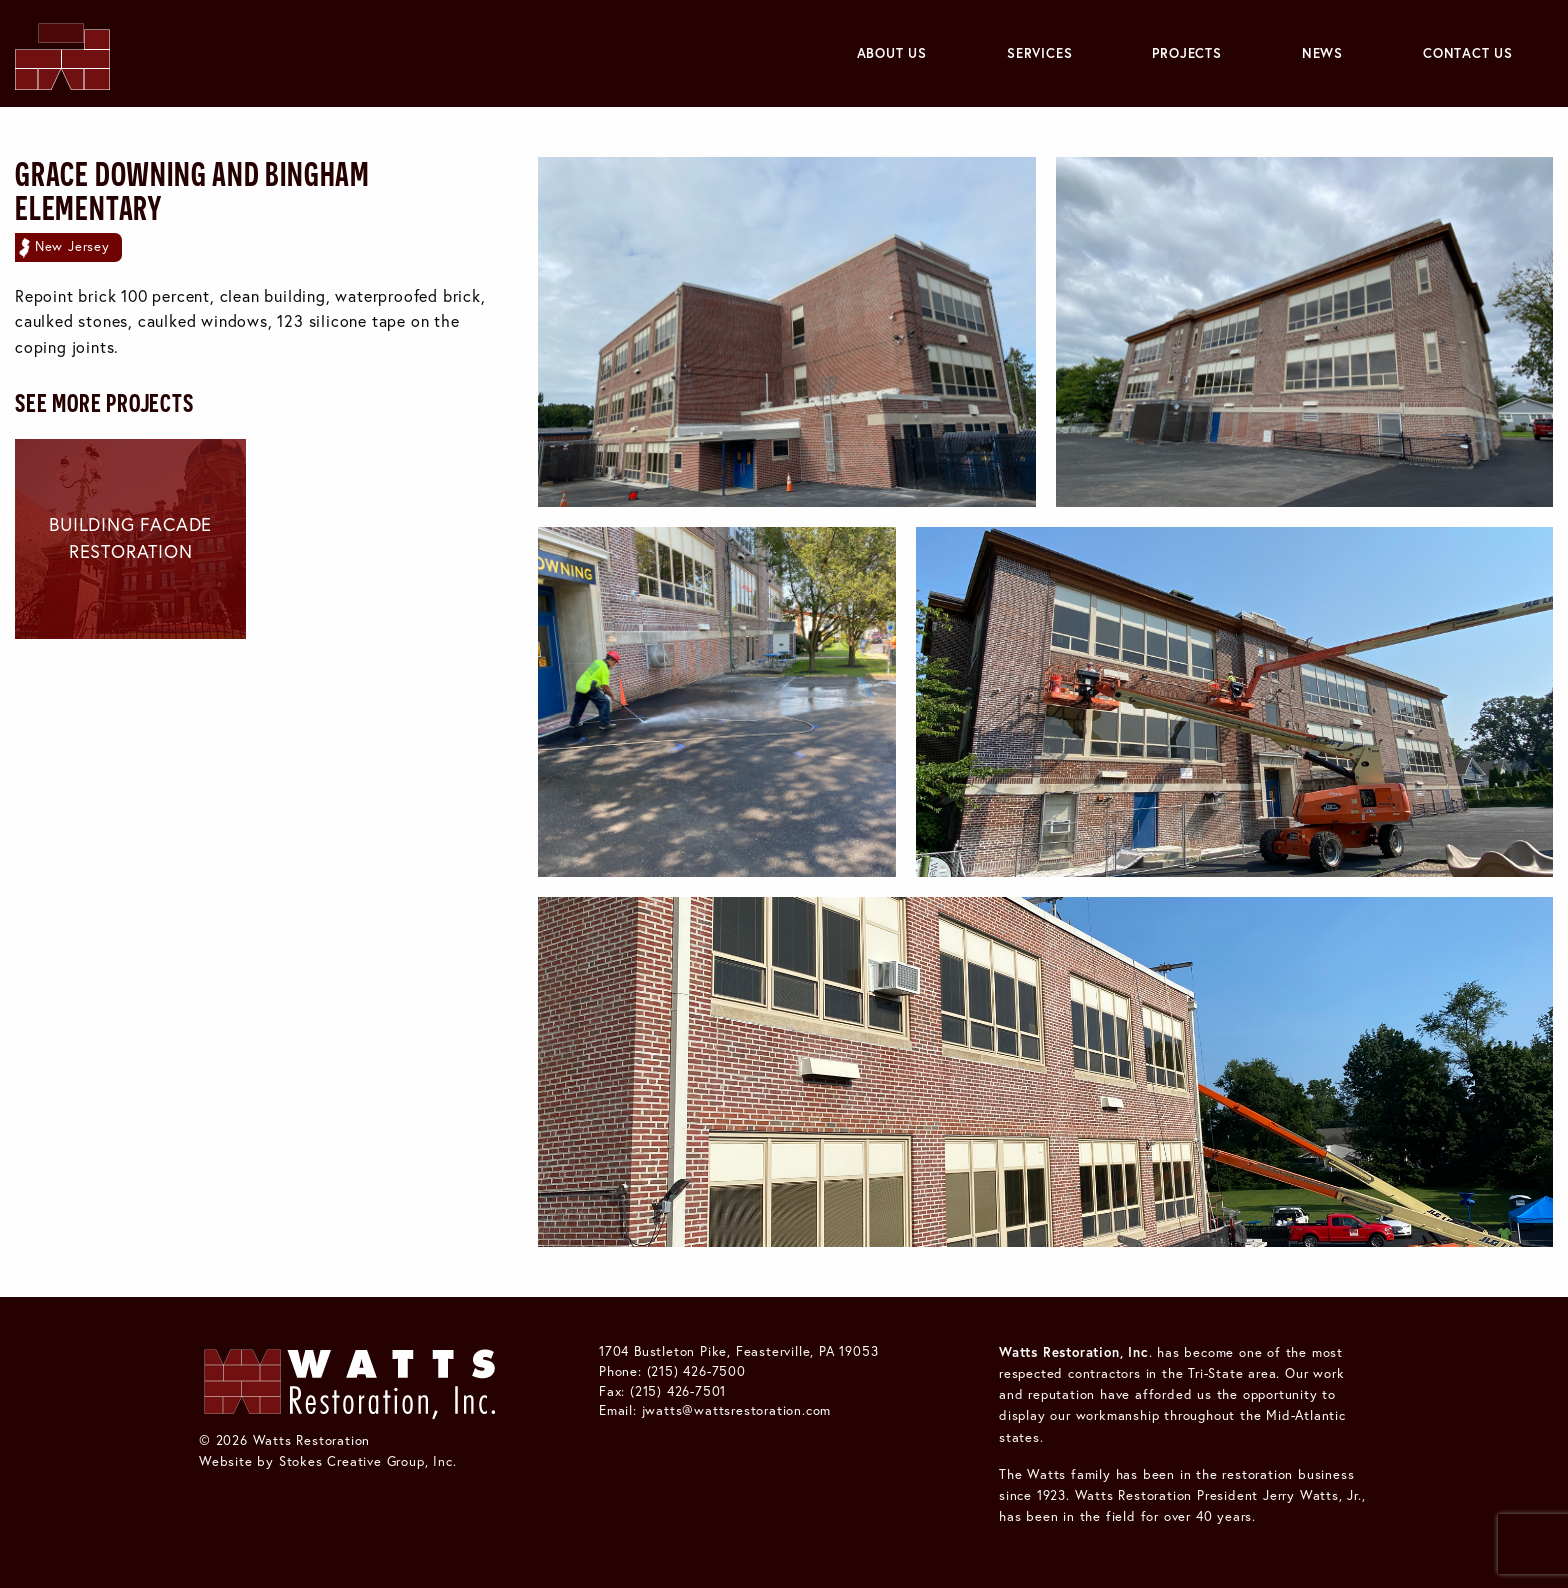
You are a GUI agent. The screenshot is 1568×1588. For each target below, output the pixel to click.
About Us (892, 53)
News (1322, 53)
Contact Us (1468, 53)
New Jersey (72, 246)
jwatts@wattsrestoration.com (737, 1410)
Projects (1186, 53)
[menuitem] (892, 53)
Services (1039, 53)
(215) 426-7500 (696, 1371)
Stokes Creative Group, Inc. (368, 1461)
